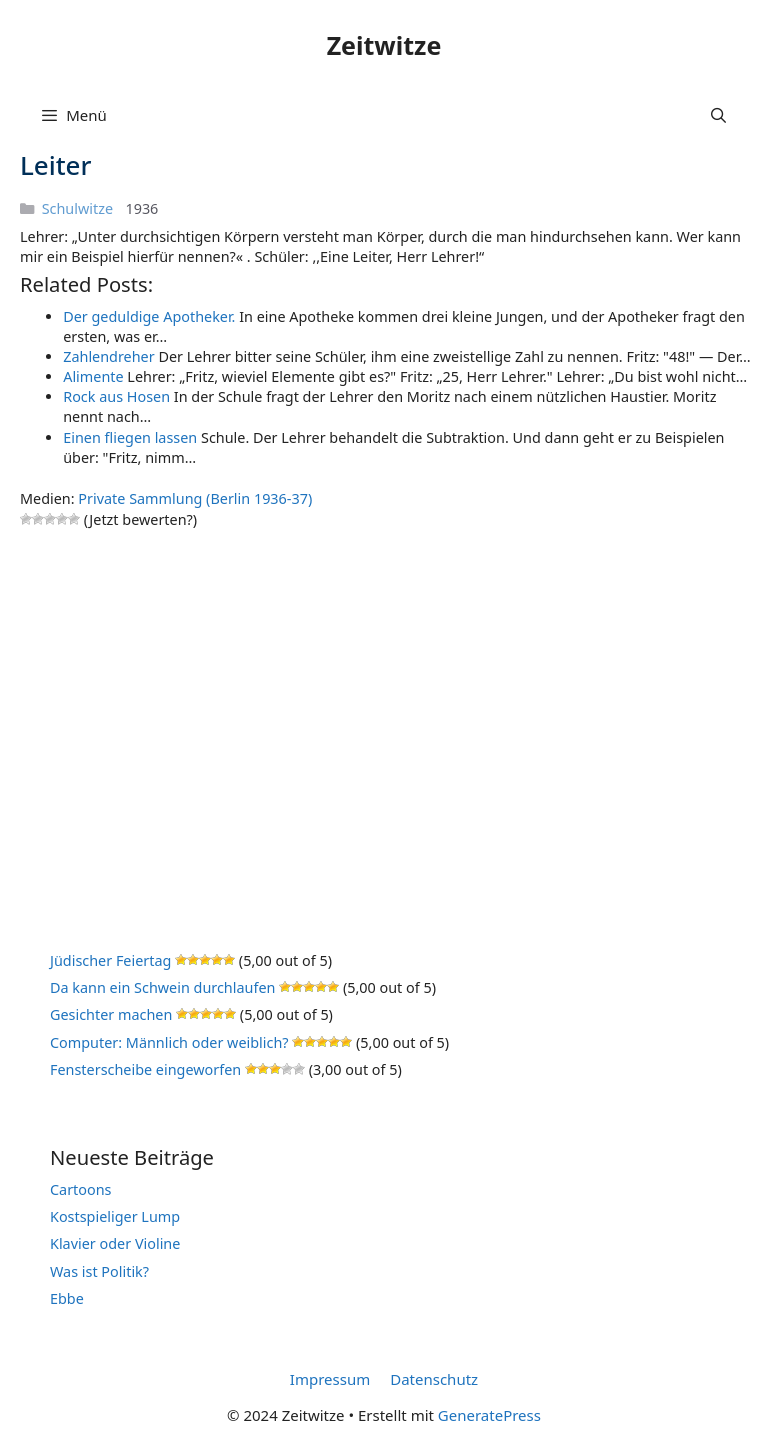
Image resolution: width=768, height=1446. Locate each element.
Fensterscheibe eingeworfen (145, 1069)
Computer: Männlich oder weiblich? (169, 1042)
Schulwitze (77, 208)
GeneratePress (489, 1415)
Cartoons (81, 1189)
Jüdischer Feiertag (110, 960)
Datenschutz (434, 1379)
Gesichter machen (111, 1014)
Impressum (330, 1379)
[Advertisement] (386, 713)
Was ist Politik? (99, 1271)
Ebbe (67, 1298)
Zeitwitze (384, 45)
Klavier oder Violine (115, 1243)
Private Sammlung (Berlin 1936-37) (195, 498)
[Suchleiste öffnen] (718, 115)
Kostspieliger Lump (115, 1216)
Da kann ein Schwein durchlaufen (162, 987)
